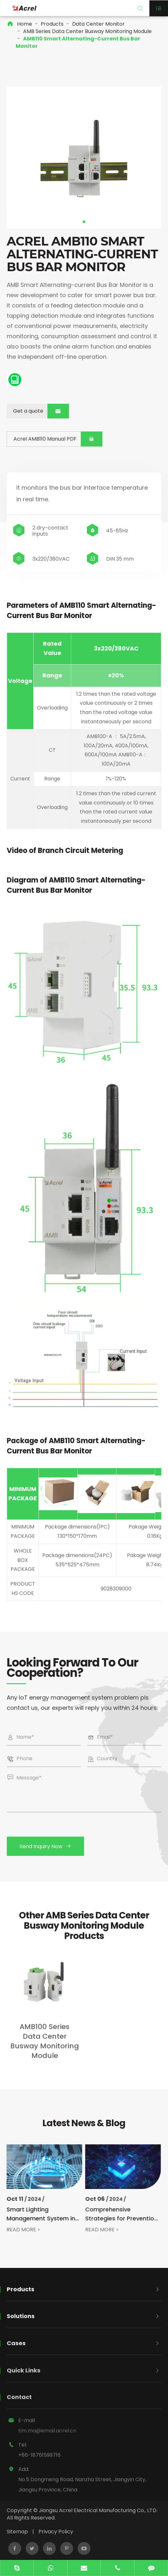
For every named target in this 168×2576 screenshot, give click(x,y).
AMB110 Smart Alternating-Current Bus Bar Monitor (78, 42)
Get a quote (35, 411)
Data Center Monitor (98, 24)
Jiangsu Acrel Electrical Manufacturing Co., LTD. (98, 2510)
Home (24, 24)
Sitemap (17, 2531)
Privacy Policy (55, 2531)
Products (52, 24)
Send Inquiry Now (52, 1846)
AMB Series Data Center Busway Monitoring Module (87, 31)
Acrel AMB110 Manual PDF (51, 439)
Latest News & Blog (83, 2129)
